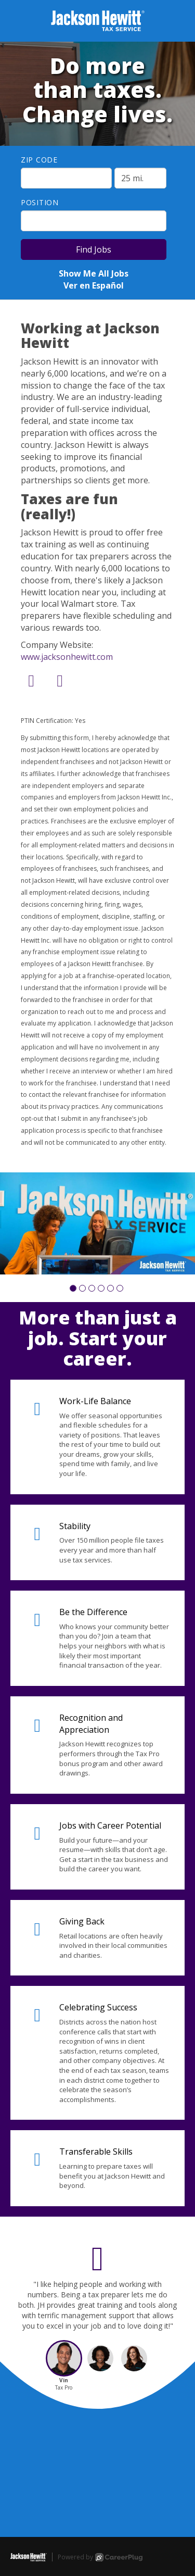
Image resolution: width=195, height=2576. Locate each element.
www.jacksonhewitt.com (67, 656)
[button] (73, 1288)
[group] (97, 1223)
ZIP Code (39, 160)
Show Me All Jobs (93, 273)
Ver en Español (93, 285)
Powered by (100, 2557)
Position (40, 202)
